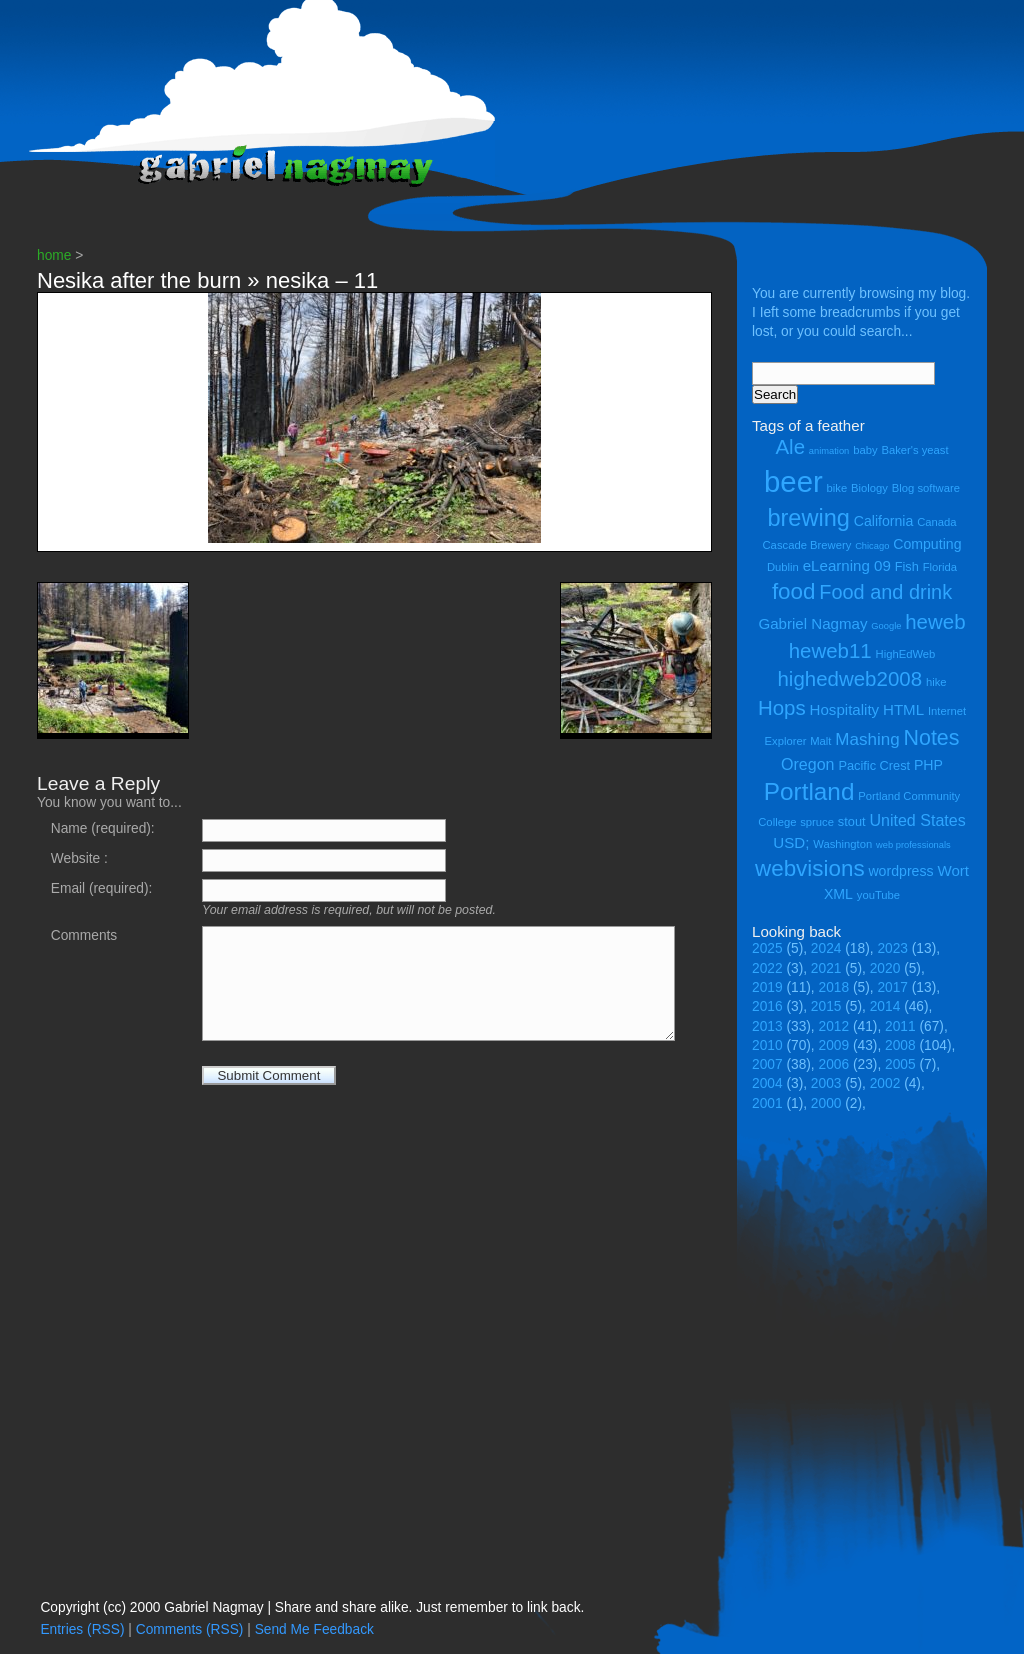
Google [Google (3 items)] (886, 626)
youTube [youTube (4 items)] (878, 895)
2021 (826, 968)
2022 (767, 968)
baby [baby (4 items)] (865, 450)
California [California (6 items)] (884, 521)
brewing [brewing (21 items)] (808, 518)
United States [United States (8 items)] (917, 820)
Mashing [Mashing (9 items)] (867, 739)
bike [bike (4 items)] (837, 488)
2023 (892, 948)
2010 (767, 1045)
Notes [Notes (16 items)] (931, 738)
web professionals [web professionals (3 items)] (913, 845)
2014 (885, 1006)
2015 (826, 1006)
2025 (767, 948)
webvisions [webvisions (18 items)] (810, 868)
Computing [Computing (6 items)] (927, 544)
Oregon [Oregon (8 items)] (808, 764)
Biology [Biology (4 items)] (869, 488)
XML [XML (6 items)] (838, 894)
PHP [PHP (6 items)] (928, 765)
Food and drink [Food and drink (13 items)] (885, 592)
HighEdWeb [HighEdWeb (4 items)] (906, 654)
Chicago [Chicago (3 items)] (872, 546)
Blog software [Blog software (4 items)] (926, 488)
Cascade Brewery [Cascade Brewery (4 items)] (807, 545)
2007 (767, 1064)
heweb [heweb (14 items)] (935, 621)
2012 (834, 1026)
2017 (892, 987)
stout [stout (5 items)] (852, 821)
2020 (885, 968)
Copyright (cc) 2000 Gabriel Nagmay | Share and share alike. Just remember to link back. (312, 1607)
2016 (767, 1006)
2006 (834, 1064)
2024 (826, 948)
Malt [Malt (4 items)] (820, 741)
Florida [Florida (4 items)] (940, 567)
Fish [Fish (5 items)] (907, 566)
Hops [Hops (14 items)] (782, 707)
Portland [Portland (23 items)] (809, 791)
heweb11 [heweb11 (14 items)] (830, 650)
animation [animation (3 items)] (829, 451)
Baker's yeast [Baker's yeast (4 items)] (914, 450)
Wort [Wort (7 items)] (953, 870)
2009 (834, 1045)
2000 (826, 1103)
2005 (900, 1064)
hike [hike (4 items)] (936, 682)
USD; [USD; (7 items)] (791, 842)
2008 (900, 1045)
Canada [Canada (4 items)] (936, 522)
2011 (900, 1026)
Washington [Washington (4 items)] (842, 844)
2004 (767, 1083)
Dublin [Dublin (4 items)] (783, 567)
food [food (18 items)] (794, 591)
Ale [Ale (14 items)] (790, 446)
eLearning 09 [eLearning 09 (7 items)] (847, 565)
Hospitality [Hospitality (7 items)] (845, 709)
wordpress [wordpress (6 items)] (900, 871)
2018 (834, 987)
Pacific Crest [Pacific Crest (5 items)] (874, 765)
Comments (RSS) (190, 1629)
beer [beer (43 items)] (793, 481)
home (54, 255)
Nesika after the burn (139, 280)
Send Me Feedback (314, 1629)
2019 (767, 987)
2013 (767, 1026)
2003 (826, 1083)
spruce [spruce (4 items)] (817, 822)
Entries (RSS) (82, 1629)
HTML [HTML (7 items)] (903, 709)
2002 (885, 1083)
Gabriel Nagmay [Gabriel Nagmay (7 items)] (812, 623)
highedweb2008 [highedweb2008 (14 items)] (849, 678)
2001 (767, 1103)
